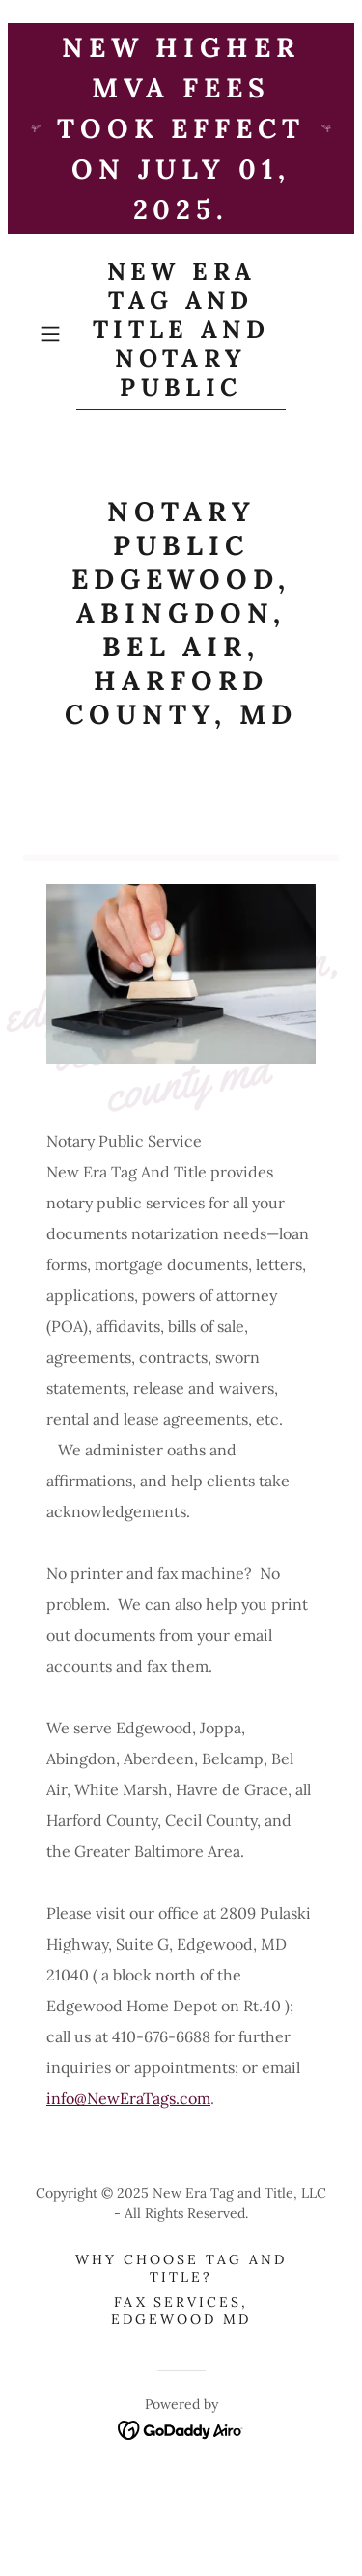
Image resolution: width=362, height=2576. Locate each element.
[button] (53, 334)
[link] (181, 333)
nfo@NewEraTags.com (130, 2098)
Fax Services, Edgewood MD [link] (181, 2310)
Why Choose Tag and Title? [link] (181, 2268)
